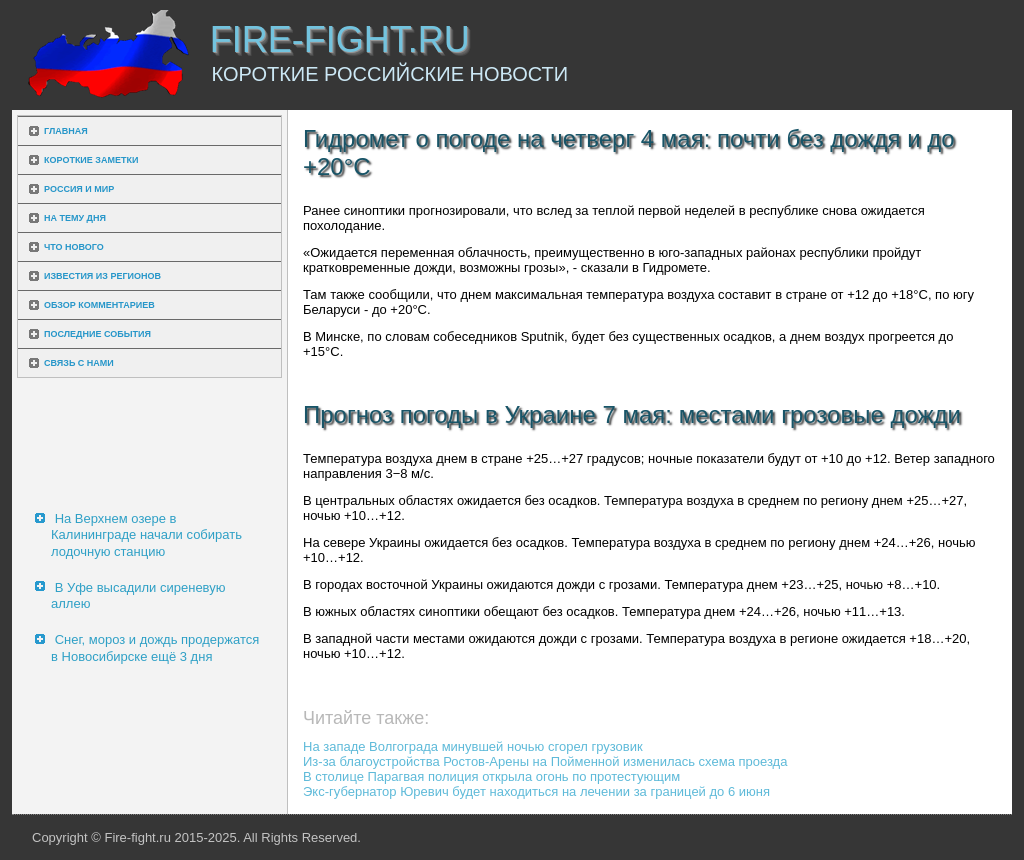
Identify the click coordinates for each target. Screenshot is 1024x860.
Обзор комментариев (99, 305)
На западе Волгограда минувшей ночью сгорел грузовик (473, 746)
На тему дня (75, 218)
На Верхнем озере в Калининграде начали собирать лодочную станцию (146, 535)
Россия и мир (79, 189)
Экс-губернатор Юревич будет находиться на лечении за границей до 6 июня (536, 791)
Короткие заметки (91, 160)
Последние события (97, 334)
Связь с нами (79, 363)
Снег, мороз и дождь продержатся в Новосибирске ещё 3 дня (155, 647)
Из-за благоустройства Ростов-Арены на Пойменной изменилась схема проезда (545, 761)
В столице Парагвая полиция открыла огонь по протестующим (491, 776)
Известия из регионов (102, 276)
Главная (66, 131)
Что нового (74, 247)
